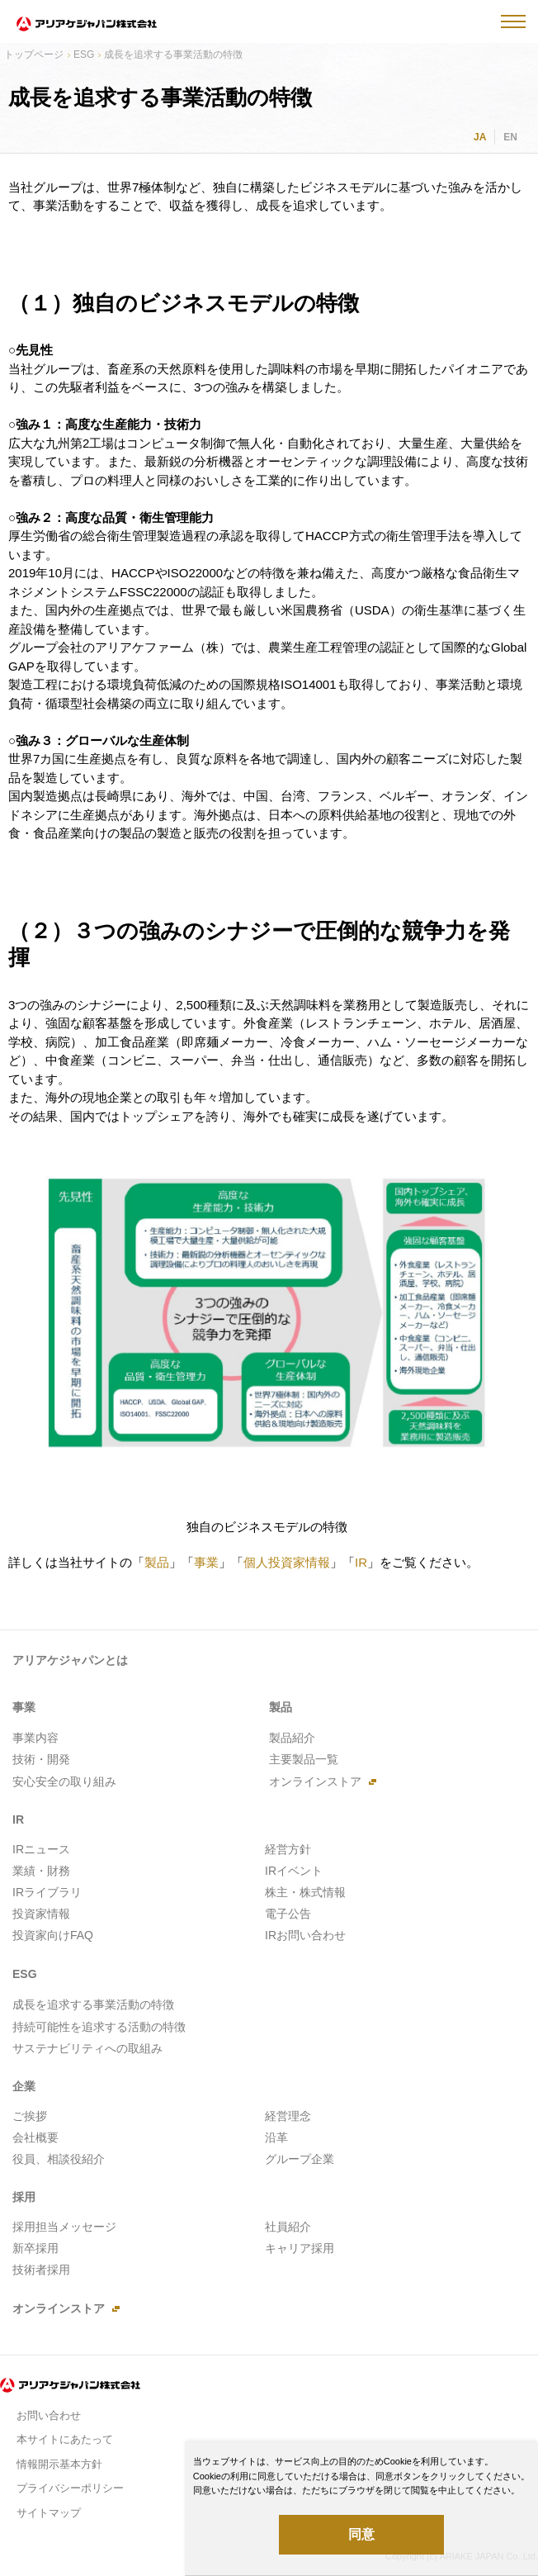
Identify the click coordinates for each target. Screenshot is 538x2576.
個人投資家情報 (286, 1562)
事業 (206, 1562)
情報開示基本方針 (59, 2464)
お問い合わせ (49, 2415)
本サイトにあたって (65, 2439)
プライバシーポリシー (70, 2488)
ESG (83, 54)
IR (361, 1562)
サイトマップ (49, 2513)
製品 (156, 1562)
